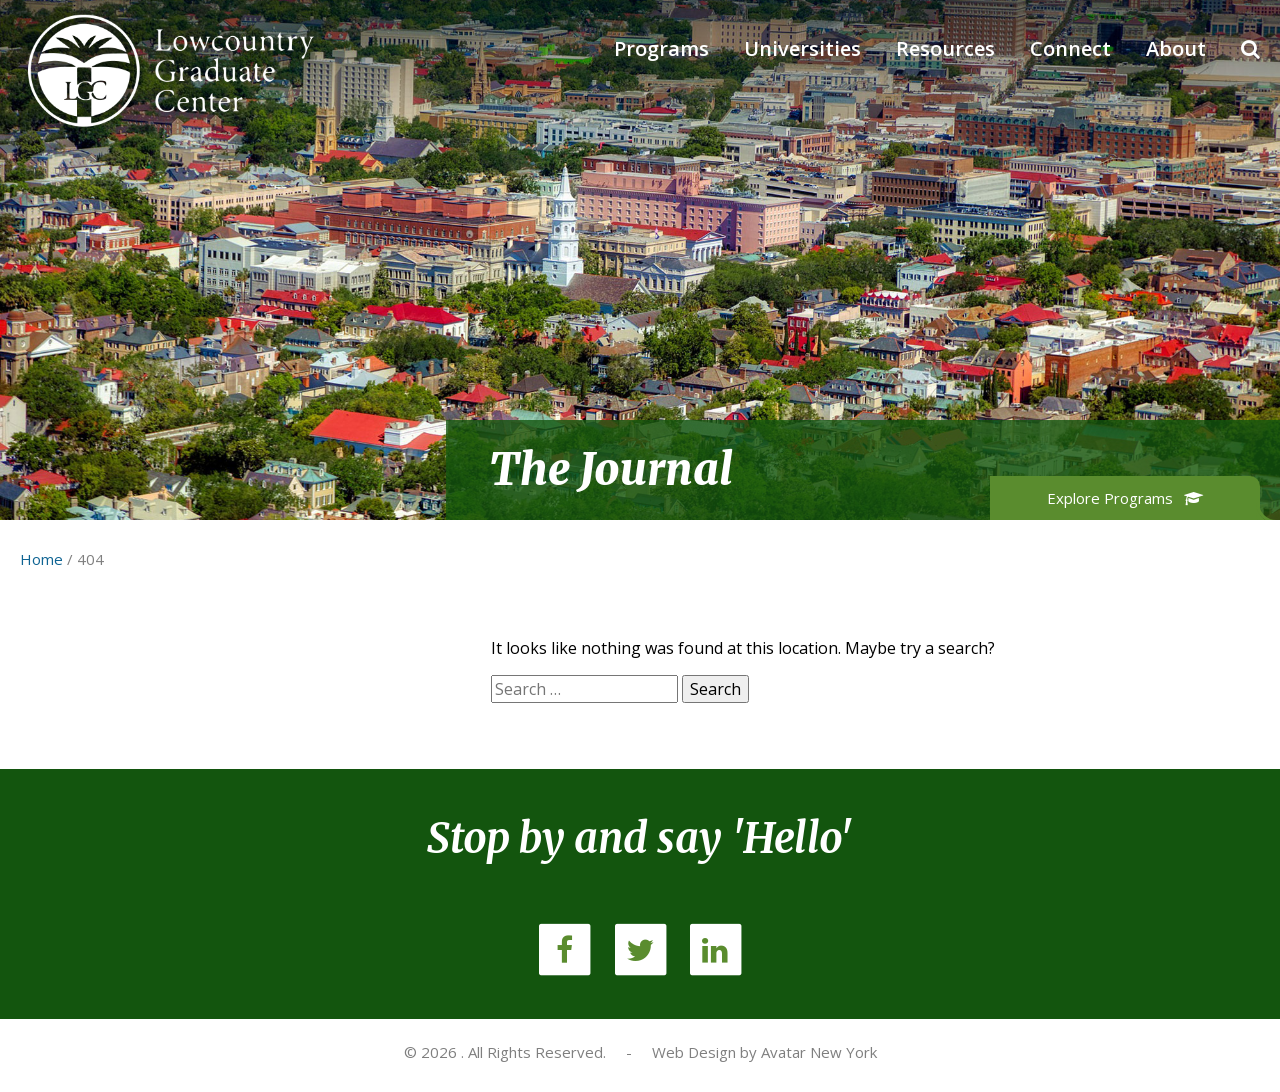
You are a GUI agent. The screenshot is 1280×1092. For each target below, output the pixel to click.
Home (41, 559)
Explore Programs (1125, 498)
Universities (802, 48)
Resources (945, 48)
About (1176, 48)
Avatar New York (819, 1052)
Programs (661, 48)
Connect (1070, 48)
